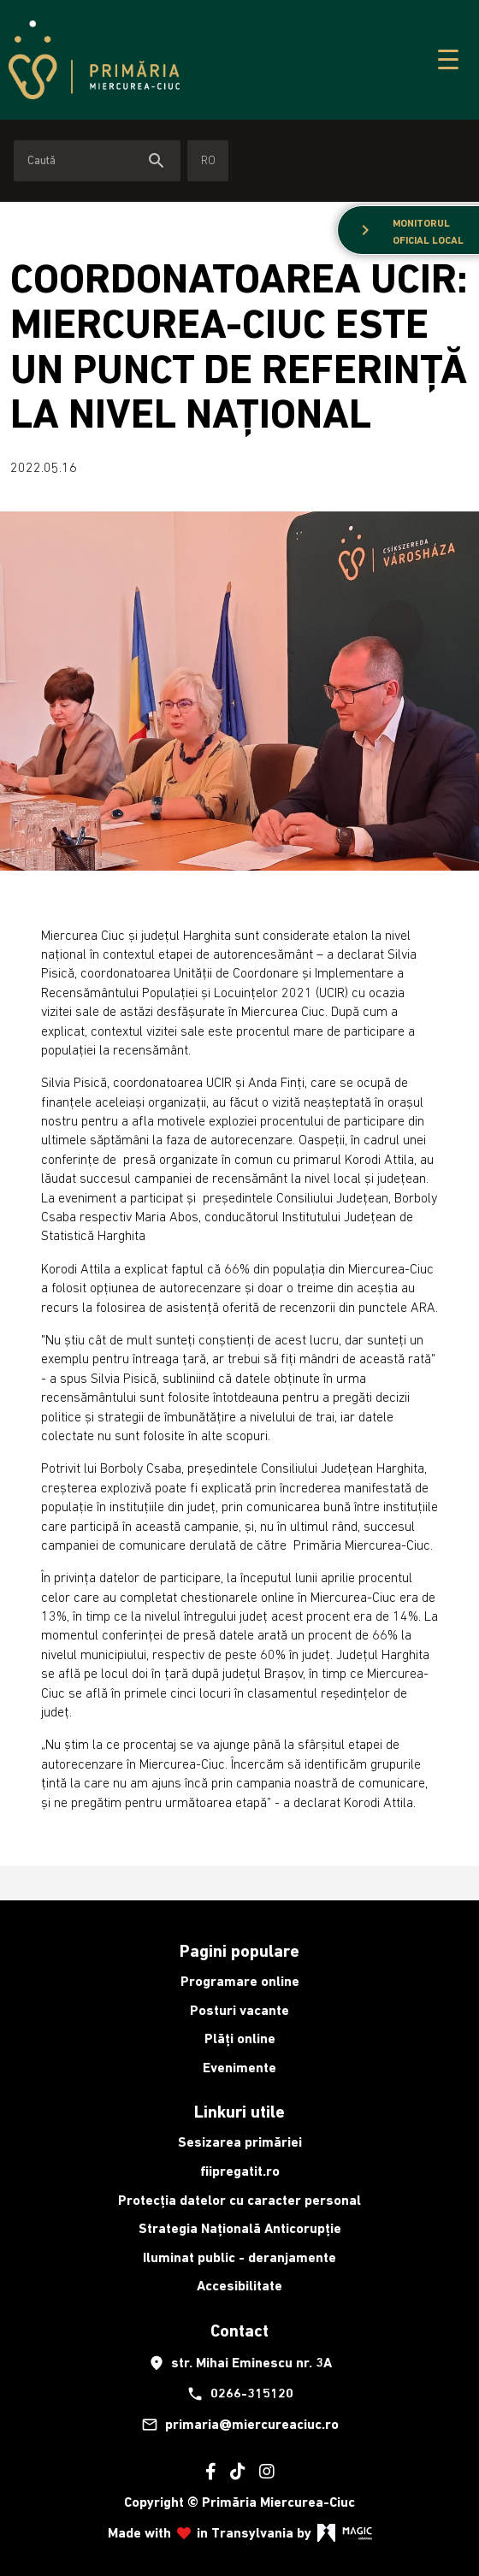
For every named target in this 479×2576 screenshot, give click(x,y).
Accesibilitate (239, 2286)
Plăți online (239, 2038)
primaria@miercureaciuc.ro (240, 2424)
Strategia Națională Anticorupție (240, 2228)
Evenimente (239, 2067)
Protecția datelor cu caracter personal (239, 2200)
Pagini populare (239, 1951)
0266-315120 (239, 2393)
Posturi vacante (239, 2010)
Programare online (239, 1981)
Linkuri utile (239, 2111)
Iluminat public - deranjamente (239, 2257)
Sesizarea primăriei (240, 2142)
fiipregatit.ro (240, 2171)
